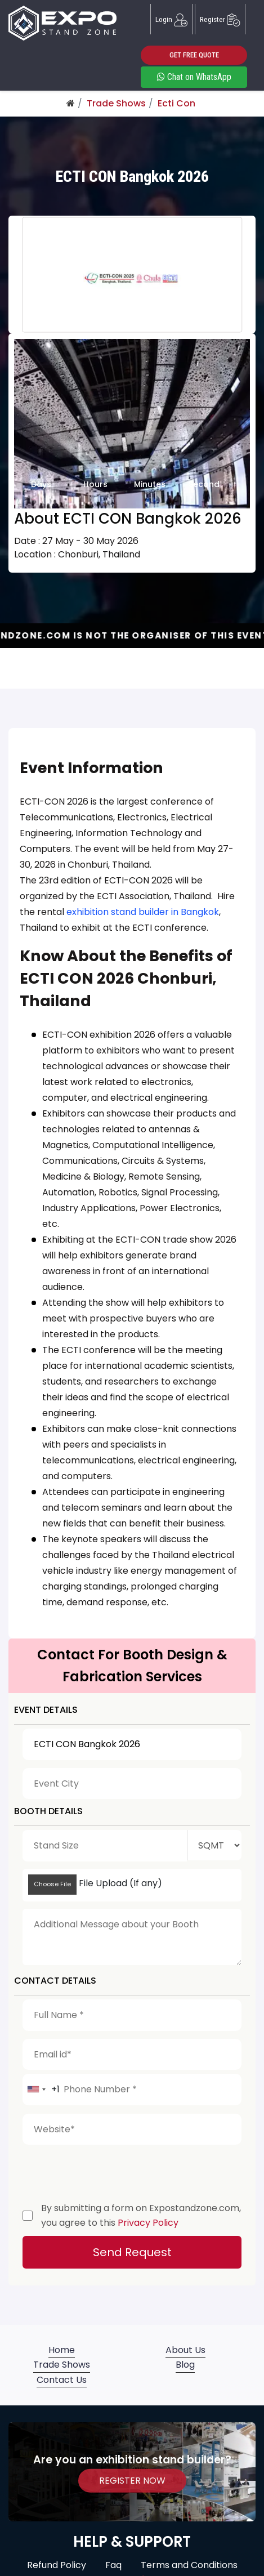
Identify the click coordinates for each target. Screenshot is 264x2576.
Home (61, 2349)
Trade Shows (116, 103)
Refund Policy (56, 2565)
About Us (185, 2349)
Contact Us (62, 2379)
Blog (185, 2364)
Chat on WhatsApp (194, 77)
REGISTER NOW (132, 2480)
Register (220, 19)
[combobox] (41, 2089)
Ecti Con (176, 103)
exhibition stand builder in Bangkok (142, 911)
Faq (113, 2565)
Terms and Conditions (189, 2565)
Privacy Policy (148, 2222)
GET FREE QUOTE (194, 55)
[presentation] (108, 2171)
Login (171, 19)
